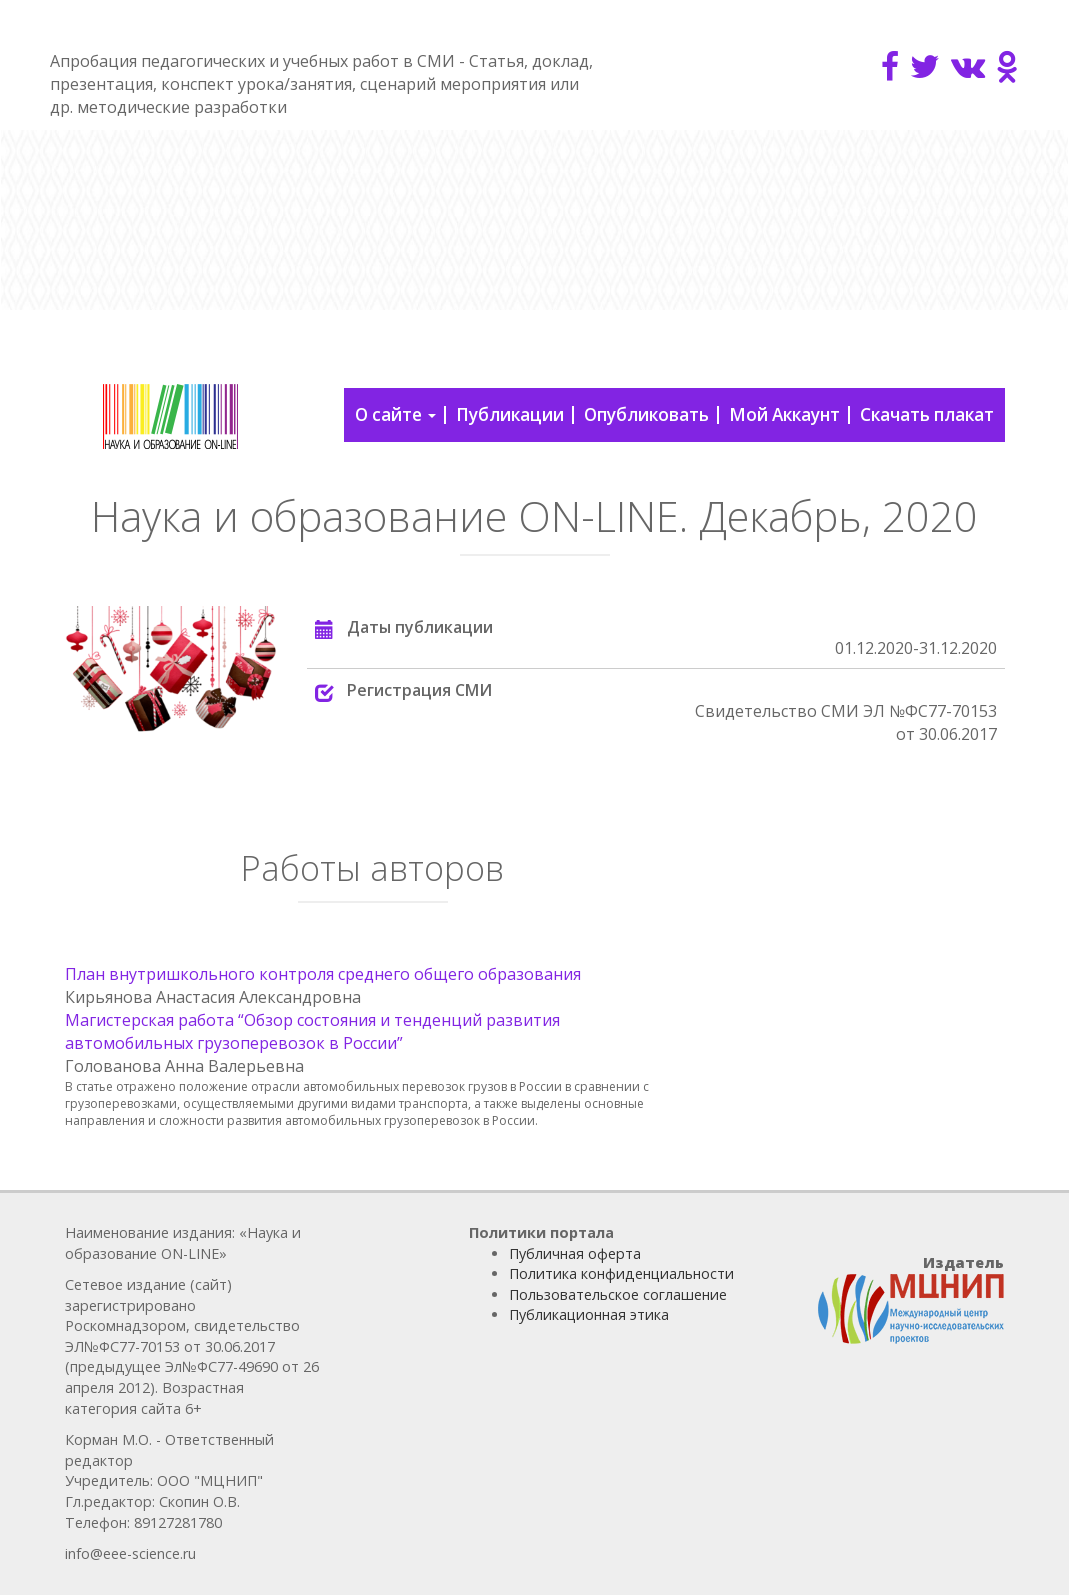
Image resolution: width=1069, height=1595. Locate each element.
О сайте (395, 414)
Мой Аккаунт (784, 414)
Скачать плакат (927, 414)
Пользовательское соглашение (618, 1294)
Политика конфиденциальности (621, 1273)
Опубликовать (646, 414)
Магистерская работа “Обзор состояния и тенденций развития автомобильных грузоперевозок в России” (312, 1031)
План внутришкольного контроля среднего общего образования (323, 974)
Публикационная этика (589, 1314)
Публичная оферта (575, 1253)
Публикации (510, 414)
